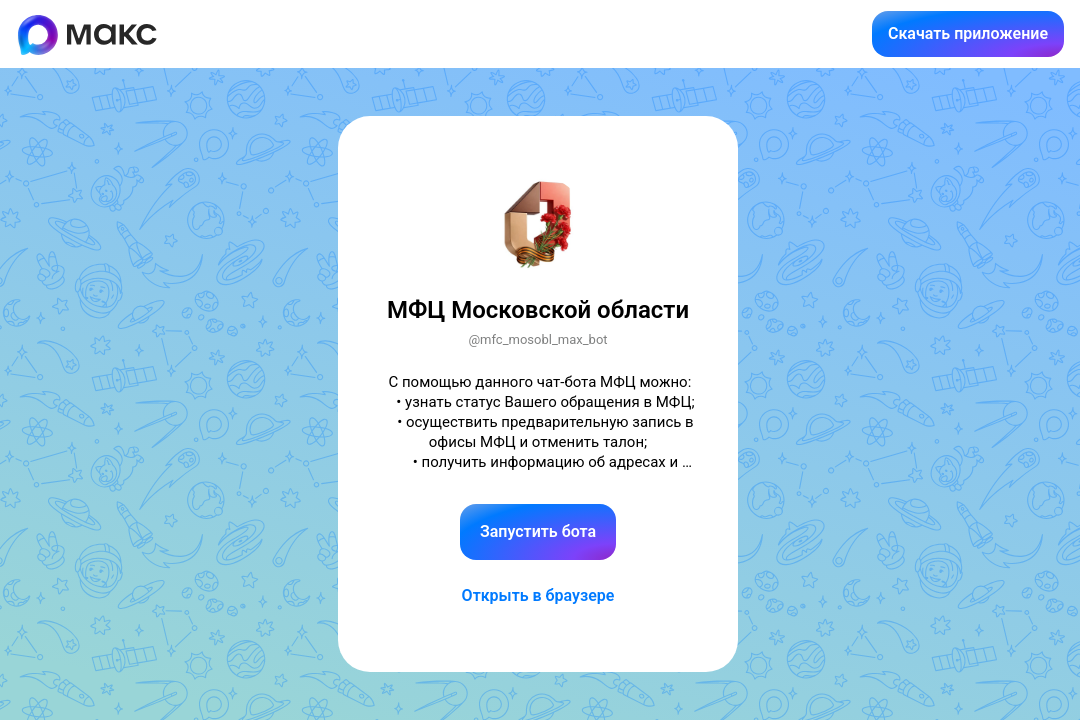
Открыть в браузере (538, 595)
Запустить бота (538, 531)
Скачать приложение (968, 33)
